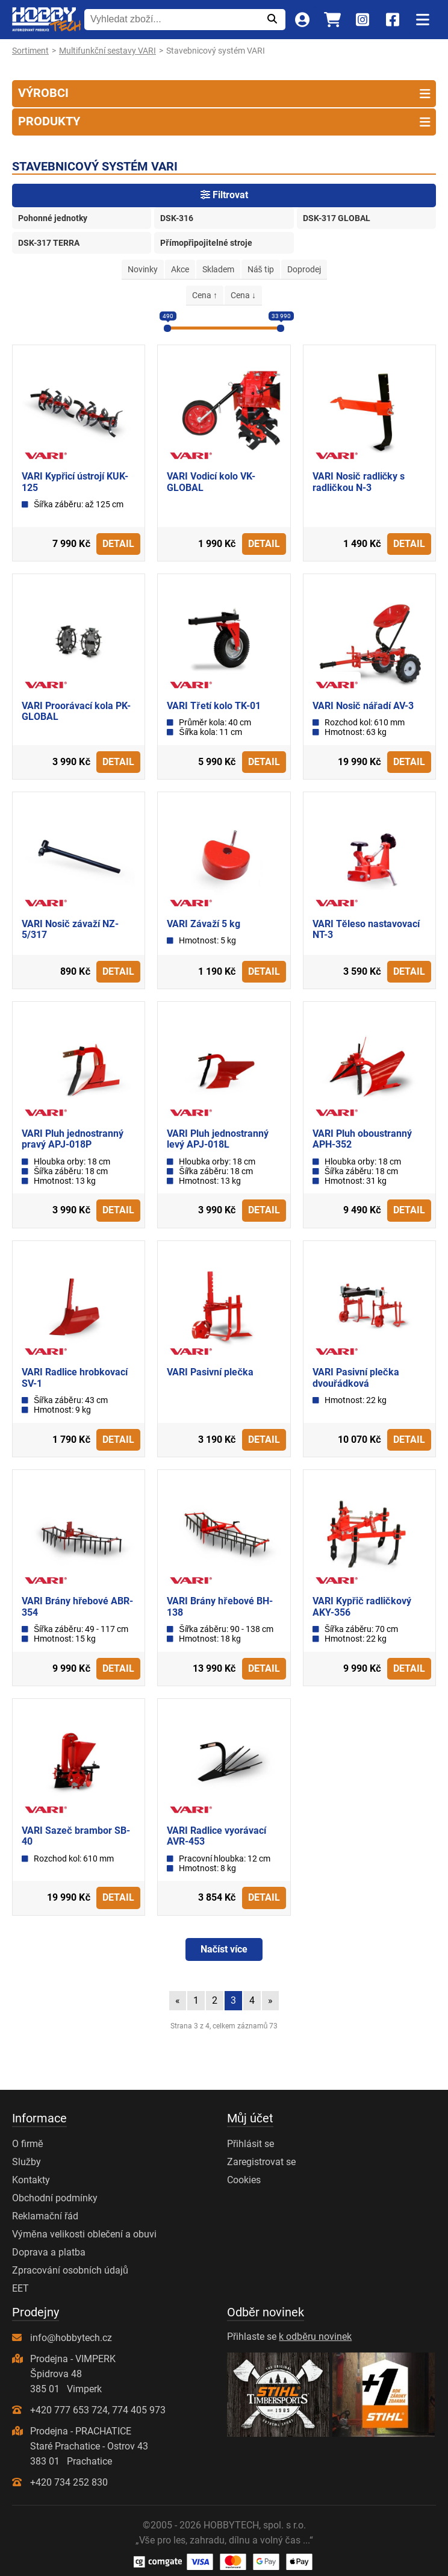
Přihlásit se (250, 2143)
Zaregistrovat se (261, 2162)
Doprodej (304, 269)
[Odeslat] (271, 19)
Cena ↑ (204, 295)
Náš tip (260, 269)
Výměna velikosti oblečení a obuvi (84, 2234)
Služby (26, 2162)
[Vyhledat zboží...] (171, 19)
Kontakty (31, 2180)
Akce (180, 269)
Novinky (143, 269)
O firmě (27, 2143)
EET (20, 2288)
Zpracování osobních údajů (70, 2270)
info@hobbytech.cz (71, 2337)
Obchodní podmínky (55, 2198)
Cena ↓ (243, 295)
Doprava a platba (49, 2252)
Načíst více (224, 1949)
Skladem (218, 269)
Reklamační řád (45, 2216)
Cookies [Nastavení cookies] (244, 2180)
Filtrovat (224, 195)
